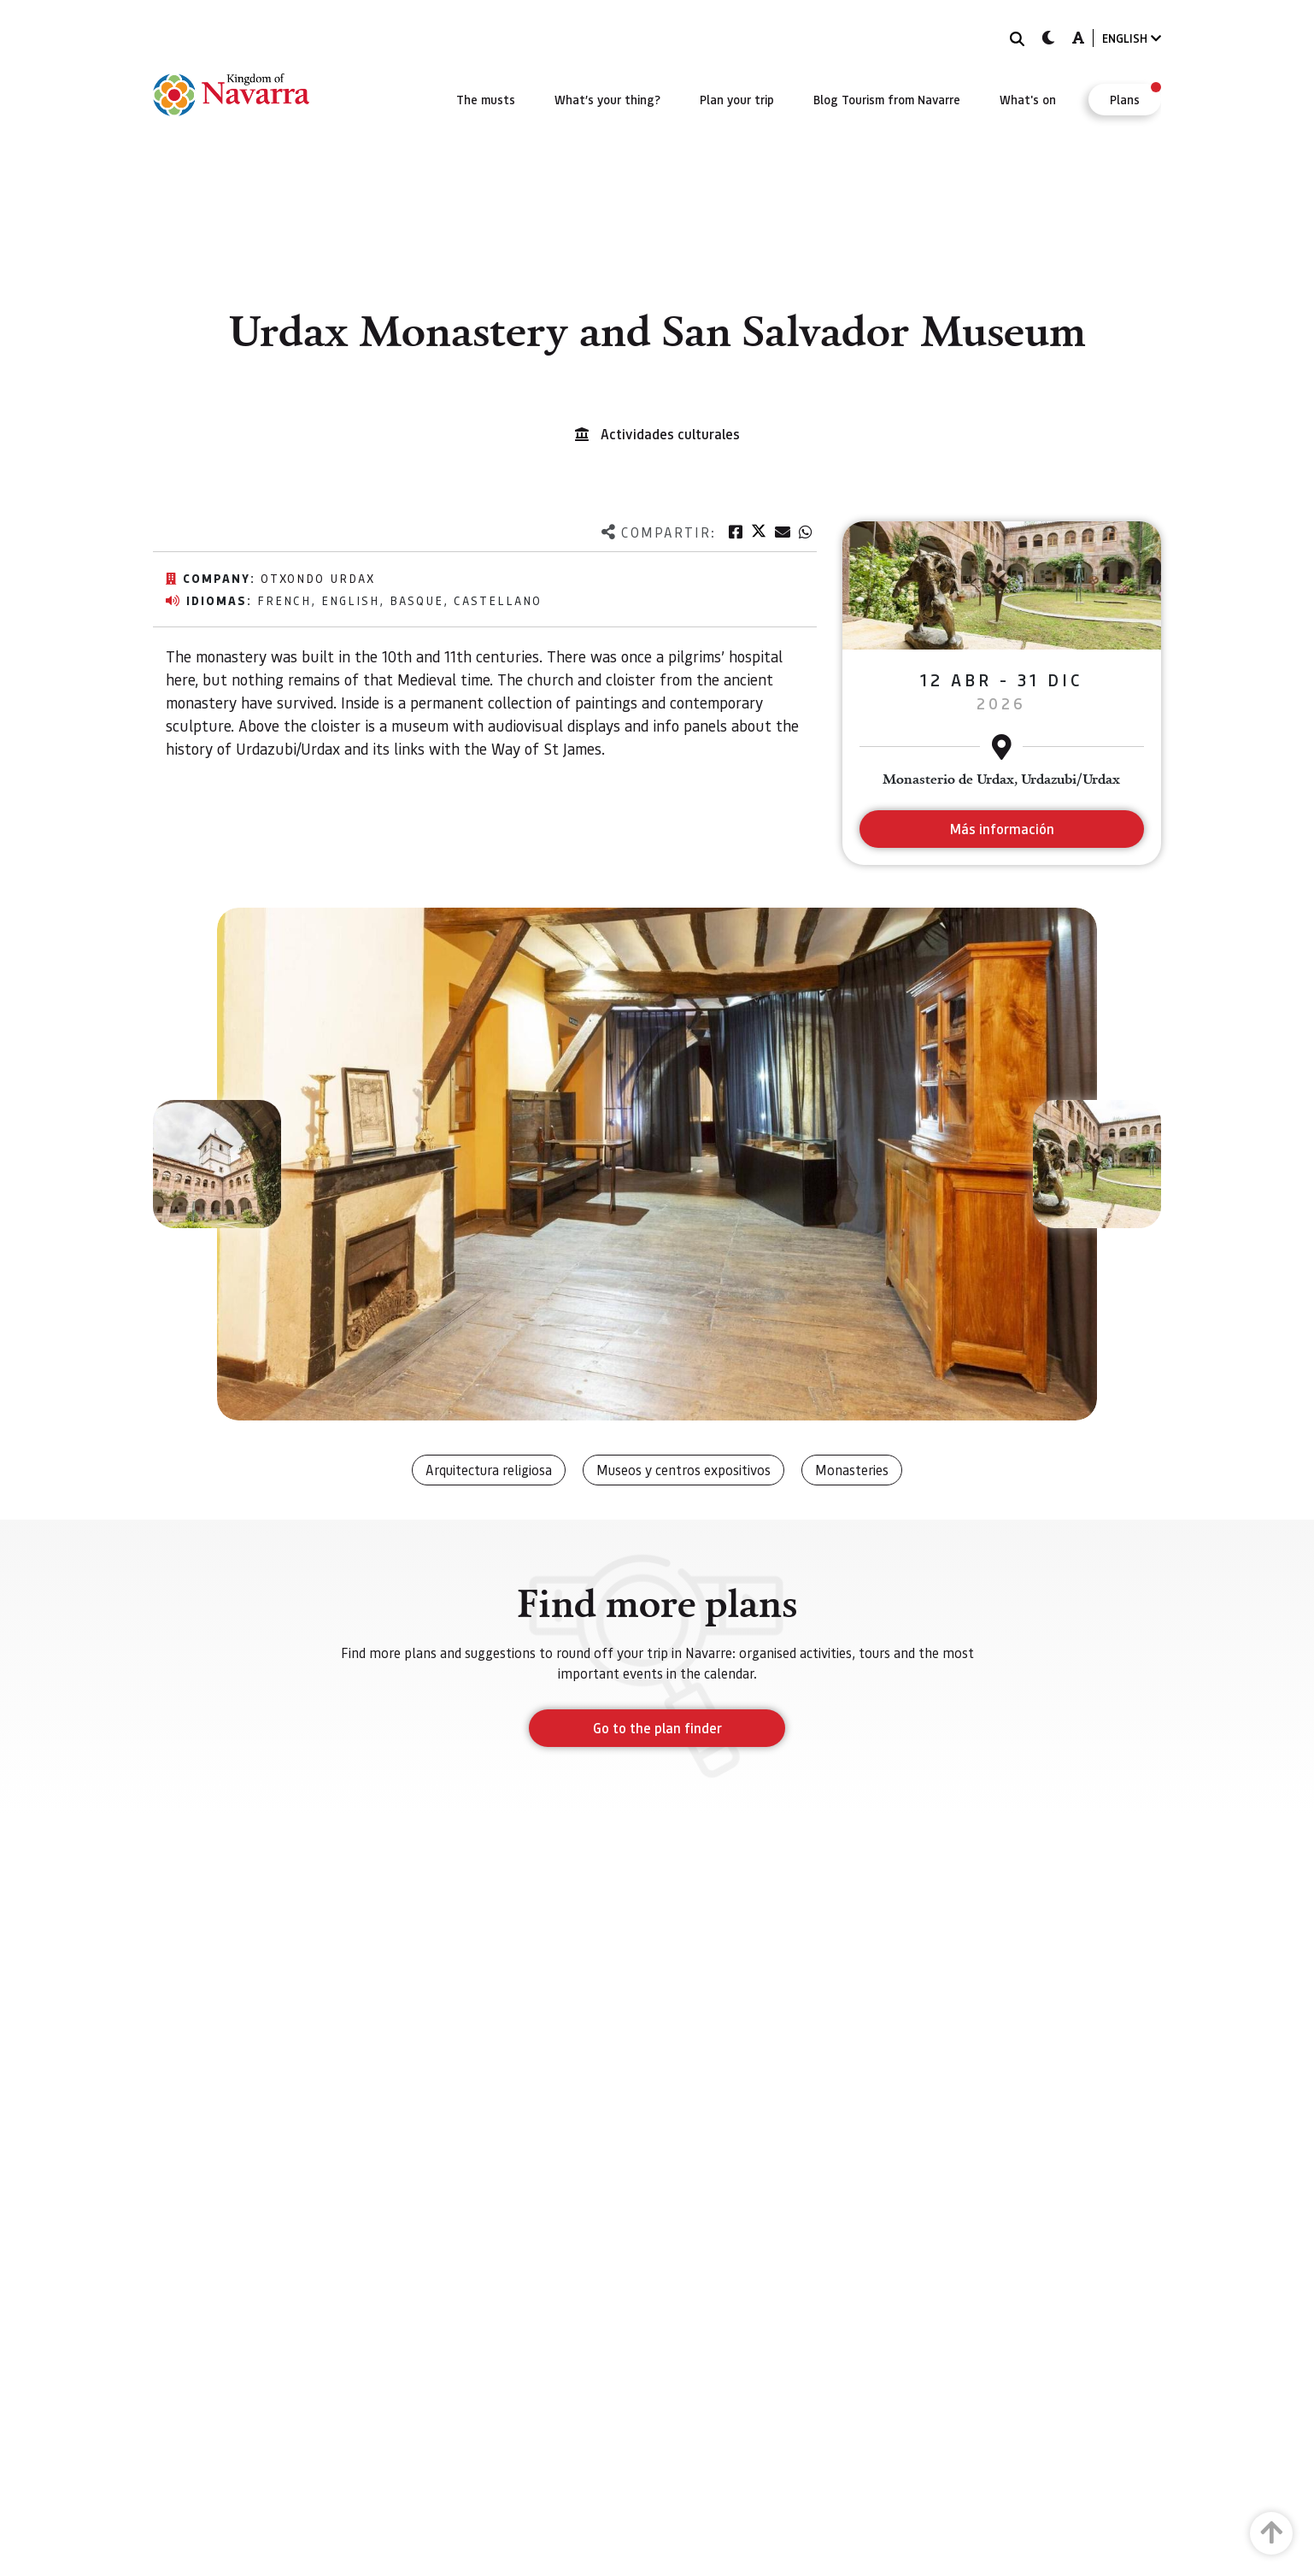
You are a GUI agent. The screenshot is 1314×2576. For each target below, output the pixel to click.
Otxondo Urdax (318, 577)
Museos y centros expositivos (683, 1470)
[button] (217, 1164)
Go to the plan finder (657, 1728)
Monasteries (852, 1470)
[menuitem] (485, 99)
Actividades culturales (670, 434)
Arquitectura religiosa (488, 1470)
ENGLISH (1131, 38)
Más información (1001, 829)
